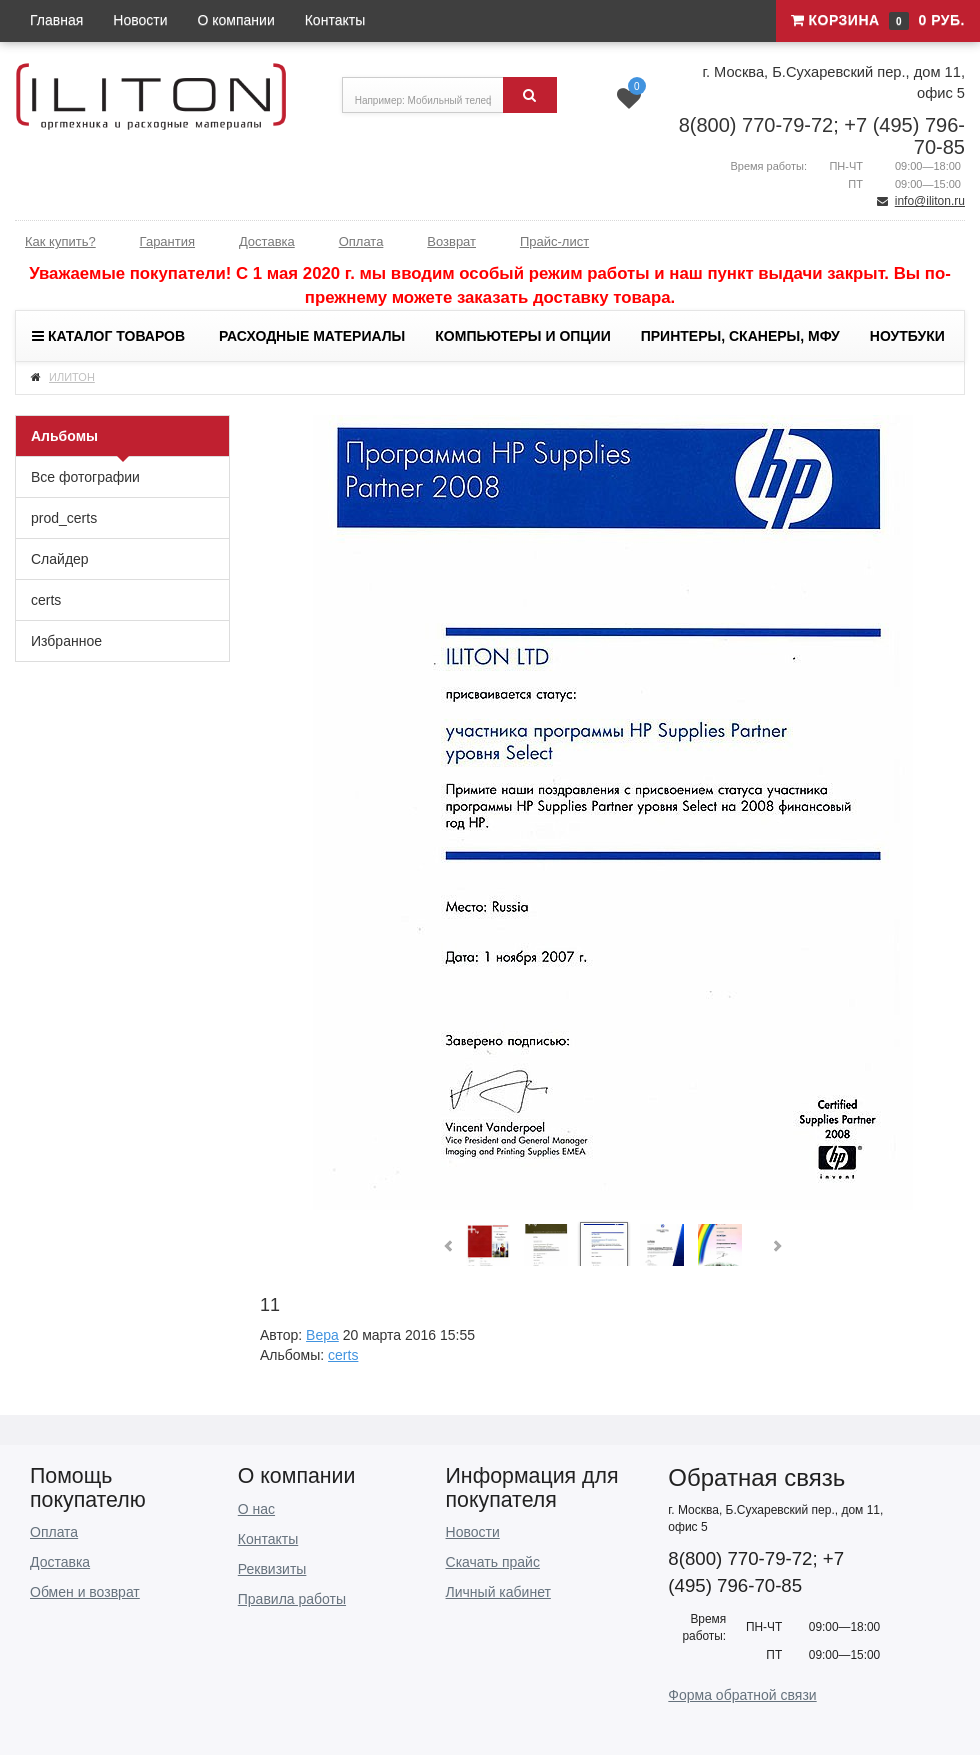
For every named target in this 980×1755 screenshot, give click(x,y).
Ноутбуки (907, 336)
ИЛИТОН (72, 377)
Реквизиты (272, 1569)
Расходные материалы (312, 336)
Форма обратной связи (742, 1695)
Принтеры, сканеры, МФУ (740, 336)
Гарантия (167, 241)
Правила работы (292, 1599)
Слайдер (60, 559)
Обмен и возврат (85, 1592)
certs (46, 600)
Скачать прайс (493, 1562)
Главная (56, 20)
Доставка (267, 241)
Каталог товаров (108, 336)
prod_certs (64, 518)
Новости (140, 20)
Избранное (66, 641)
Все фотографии (85, 477)
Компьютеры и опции (522, 336)
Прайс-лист (554, 241)
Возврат (451, 241)
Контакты (335, 20)
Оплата (361, 241)
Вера (322, 1335)
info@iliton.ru (930, 201)
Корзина (878, 21)
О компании (236, 20)
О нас (256, 1509)
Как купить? (60, 241)
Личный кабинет (498, 1592)
